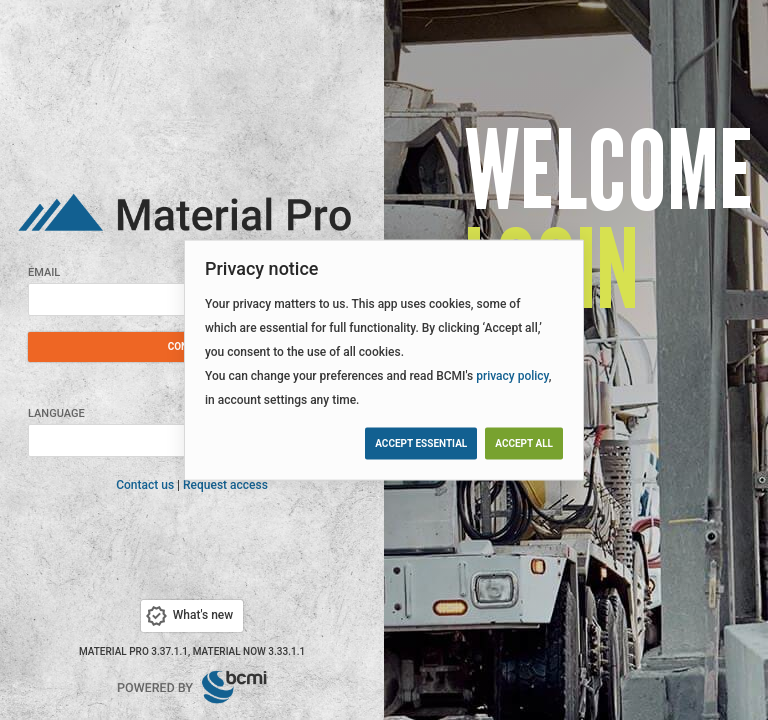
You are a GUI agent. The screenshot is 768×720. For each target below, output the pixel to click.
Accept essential (421, 442)
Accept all (524, 442)
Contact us (145, 485)
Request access (225, 485)
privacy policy (512, 376)
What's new (188, 616)
